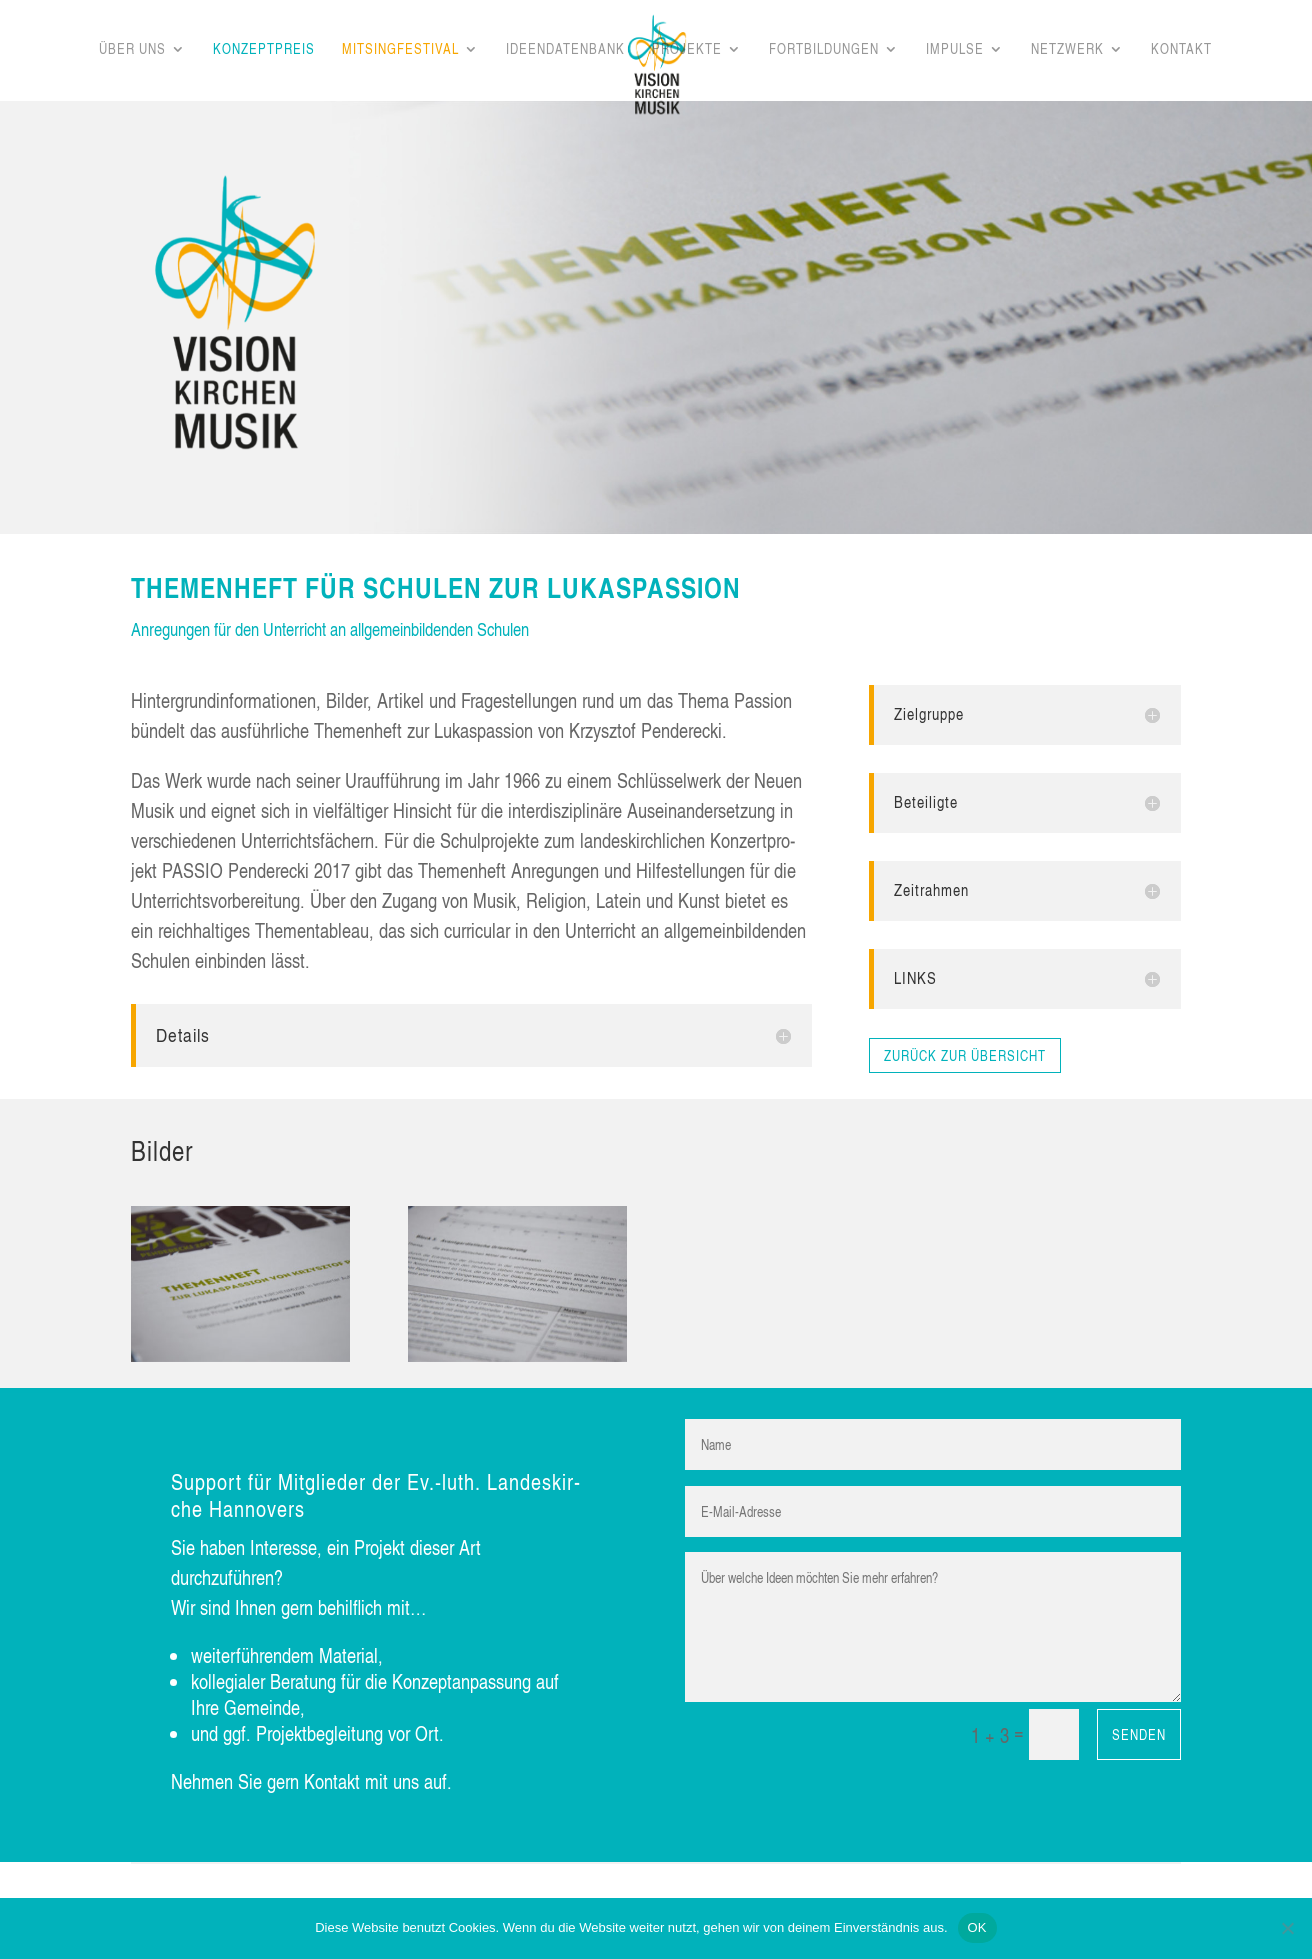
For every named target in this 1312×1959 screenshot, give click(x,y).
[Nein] (1287, 1928)
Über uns (132, 50)
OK (977, 1927)
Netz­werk (1067, 50)
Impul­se (955, 50)
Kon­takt (1181, 50)
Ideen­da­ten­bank (565, 50)
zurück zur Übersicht (965, 1055)
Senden (1139, 1734)
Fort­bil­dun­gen (824, 50)
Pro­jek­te (687, 50)
